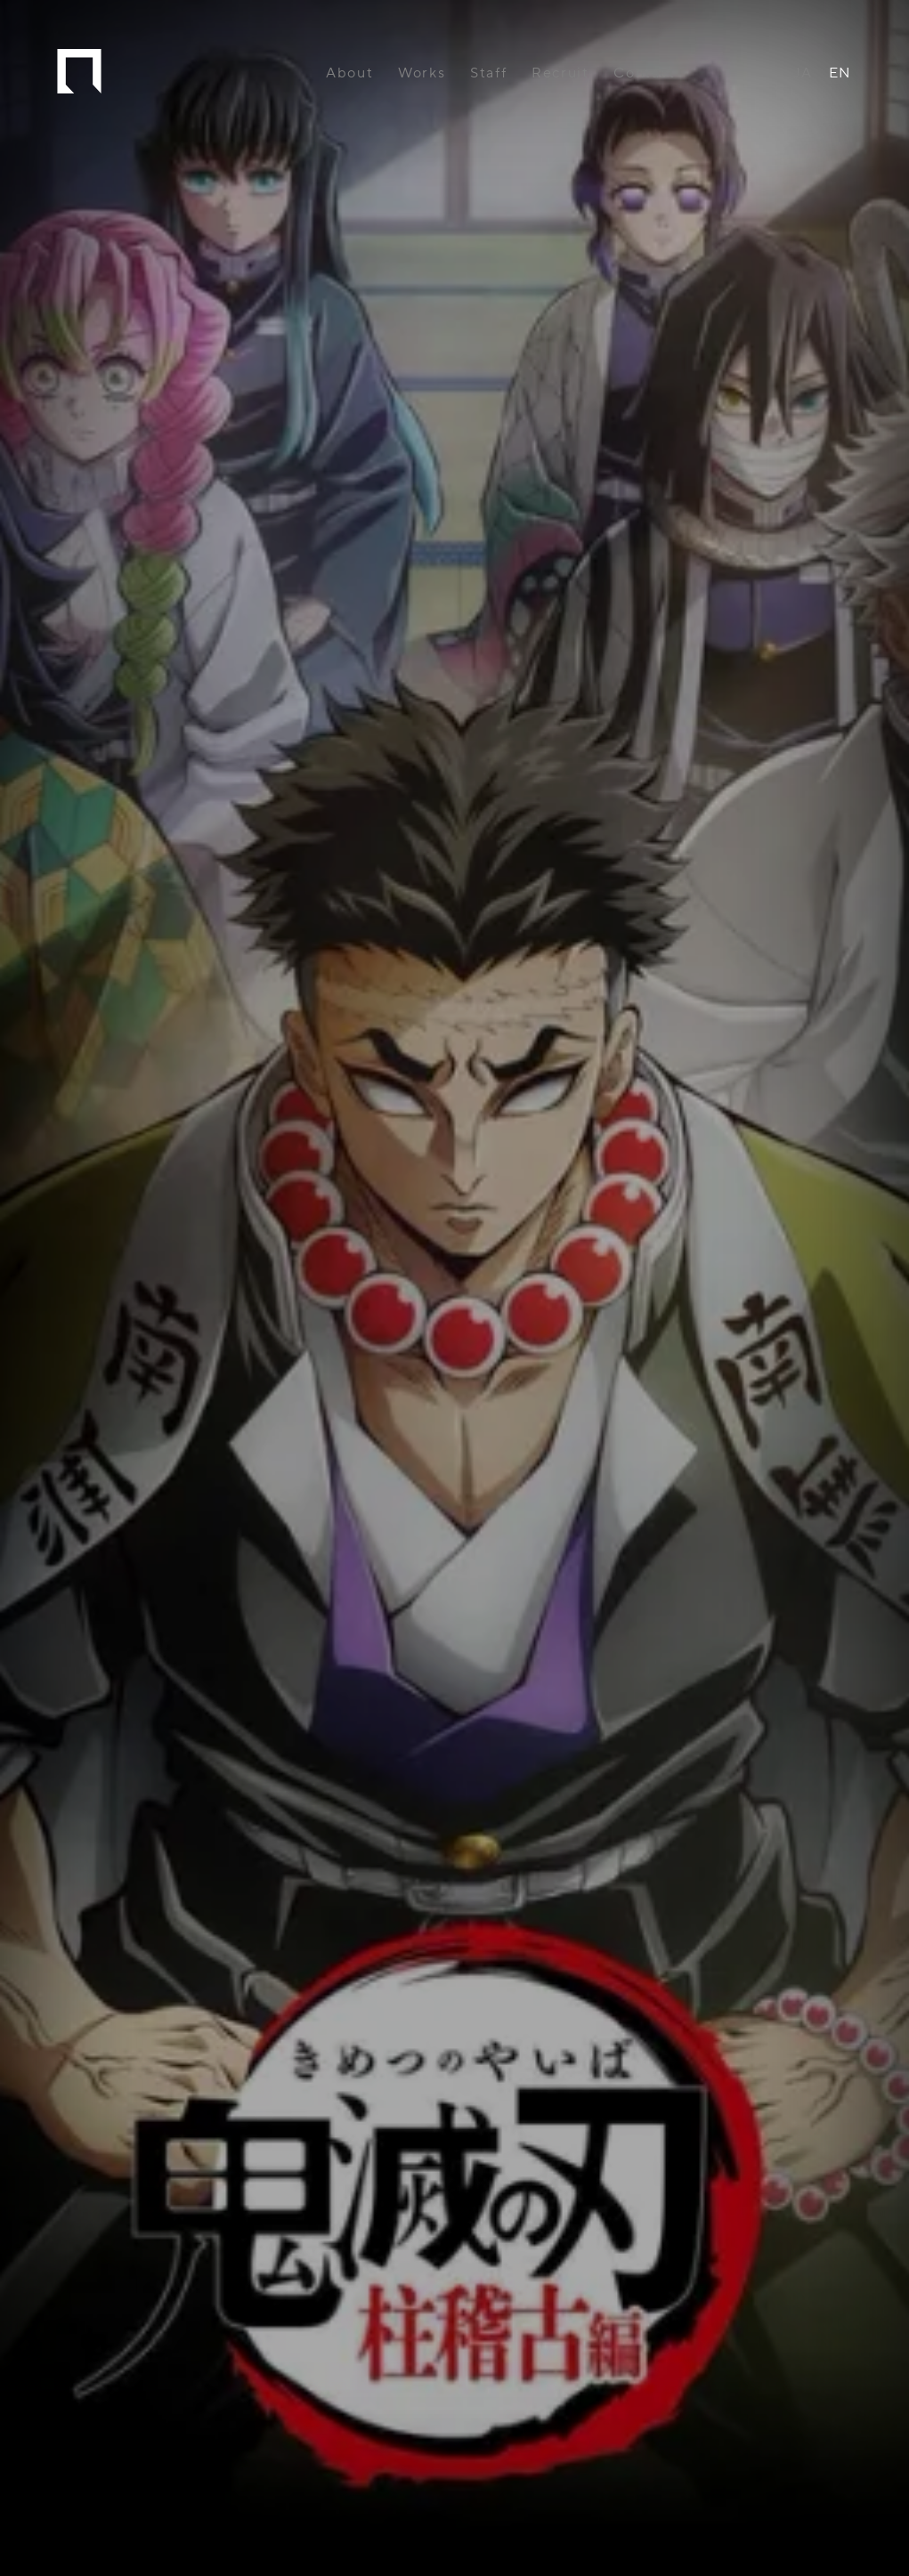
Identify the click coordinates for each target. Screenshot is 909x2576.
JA (803, 73)
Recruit (560, 73)
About (349, 73)
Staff (488, 73)
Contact (644, 73)
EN (840, 73)
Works (421, 73)
